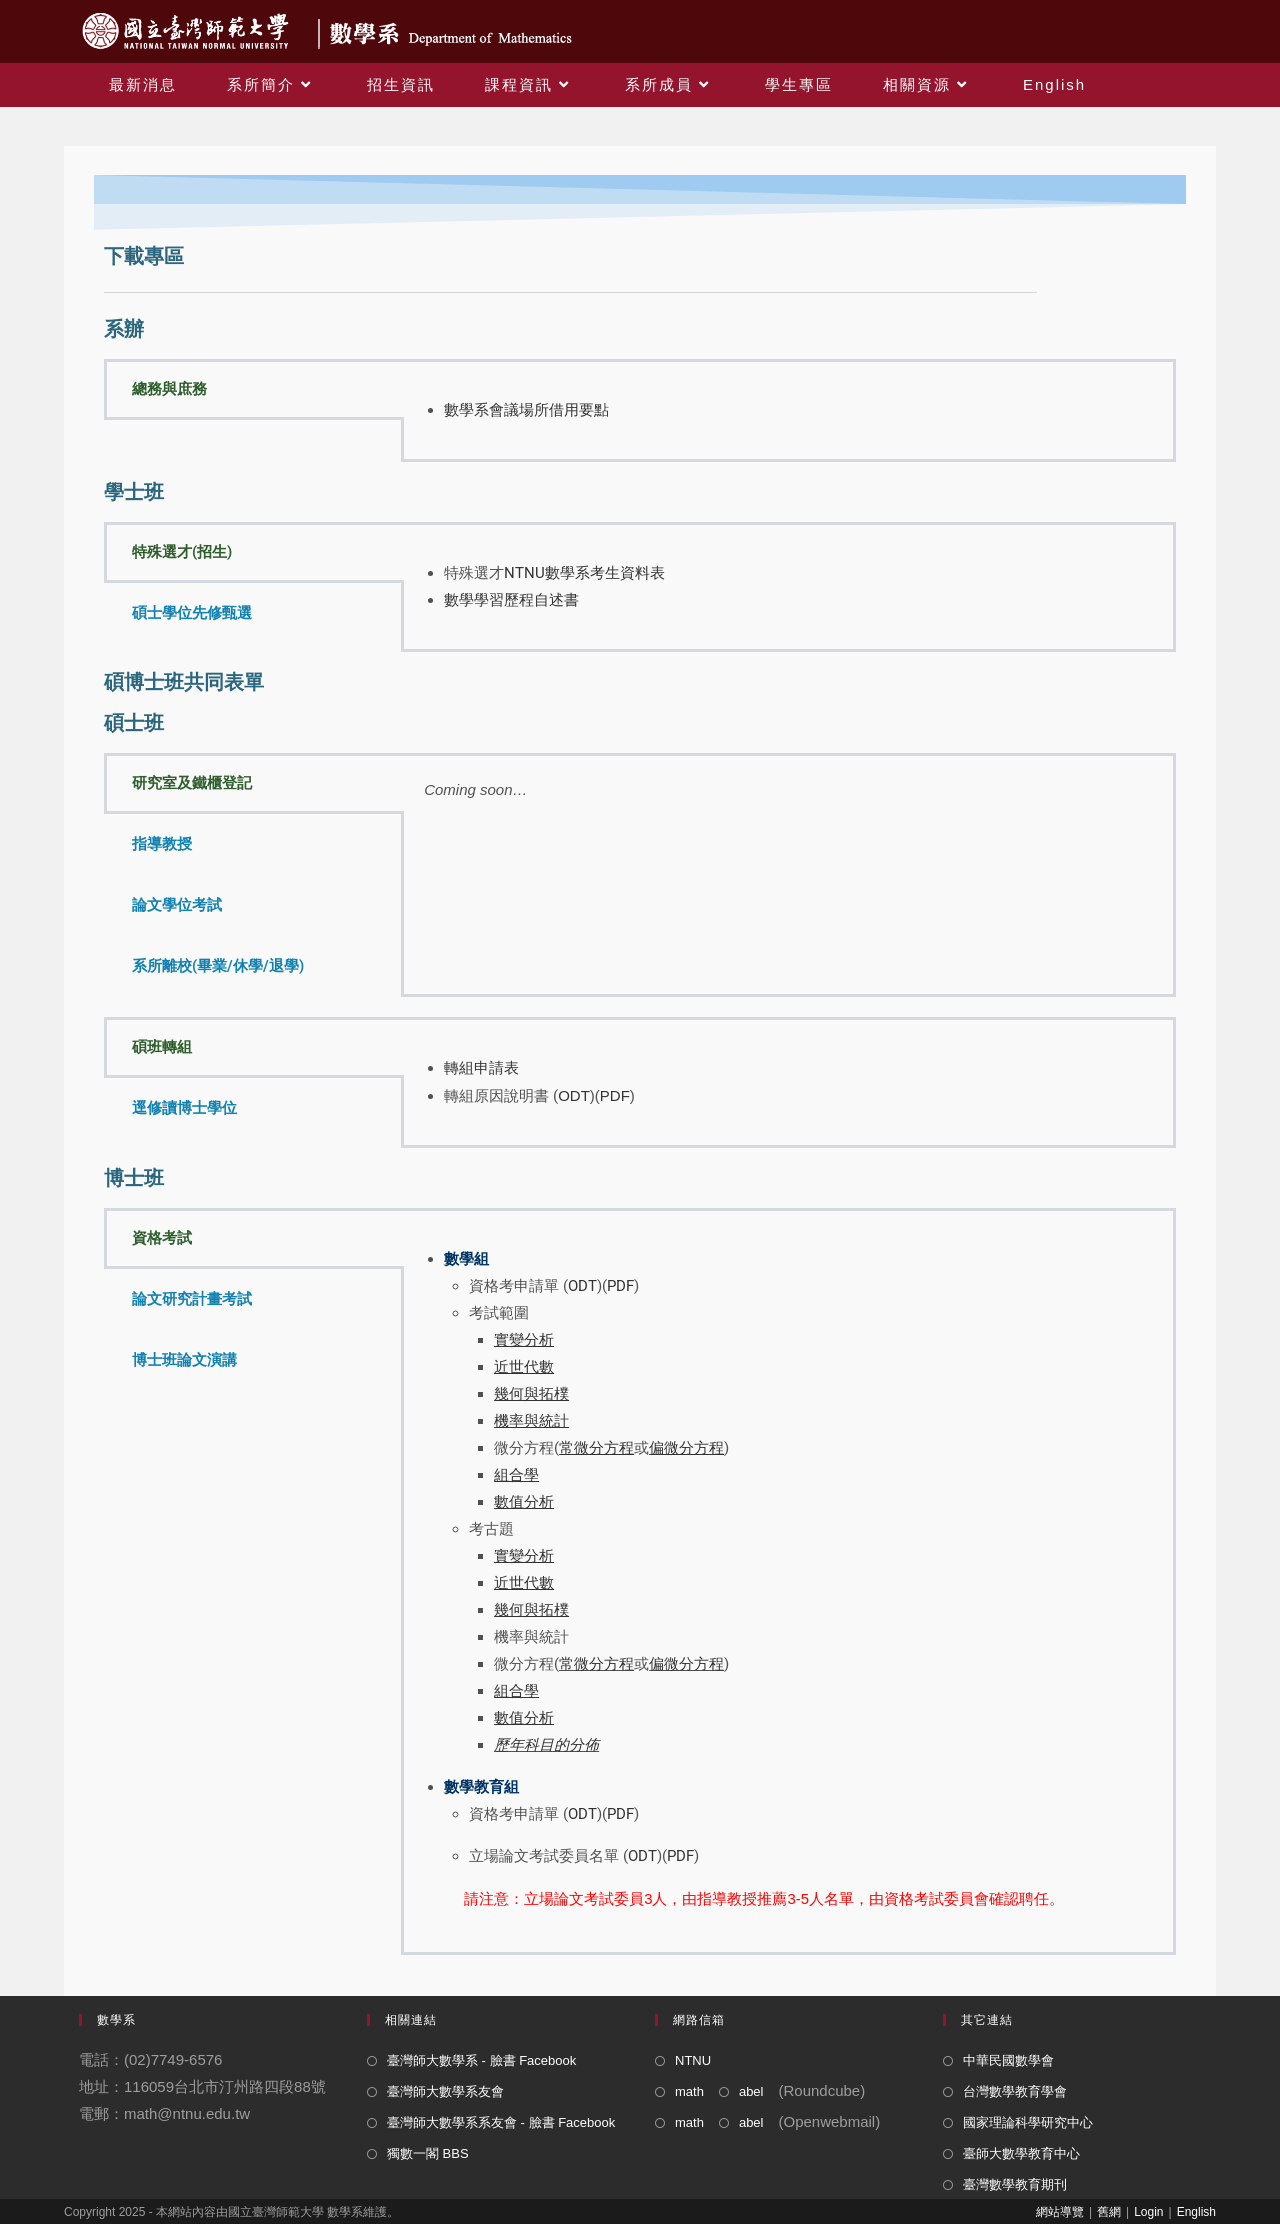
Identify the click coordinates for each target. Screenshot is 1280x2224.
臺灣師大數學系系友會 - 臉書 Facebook (501, 2122)
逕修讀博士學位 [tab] (184, 1108)
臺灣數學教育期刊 (1015, 2184)
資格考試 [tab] (162, 1238)
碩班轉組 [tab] (162, 1047)
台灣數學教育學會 (1015, 2091)
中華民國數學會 (1008, 2060)
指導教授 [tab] (162, 844)
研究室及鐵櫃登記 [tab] (192, 783)
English (1196, 2212)
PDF (615, 1095)
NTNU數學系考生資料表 (584, 573)
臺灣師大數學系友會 (445, 2091)
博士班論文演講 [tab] (184, 1360)
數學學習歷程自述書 (511, 600)
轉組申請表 (481, 1068)
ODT (574, 1095)
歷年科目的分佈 (546, 1745)
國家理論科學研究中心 (1028, 2122)
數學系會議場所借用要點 (526, 410)
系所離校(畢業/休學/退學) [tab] (218, 966)
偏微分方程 (686, 1664)
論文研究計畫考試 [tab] (192, 1299)
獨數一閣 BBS (428, 2153)
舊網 (1109, 2212)
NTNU (693, 2060)
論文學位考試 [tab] (177, 905)
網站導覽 (1060, 2212)
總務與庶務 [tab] (169, 389)
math (689, 2091)
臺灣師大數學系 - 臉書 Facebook (481, 2060)
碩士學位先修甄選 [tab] (192, 613)
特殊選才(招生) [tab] (182, 552)
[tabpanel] (788, 410)
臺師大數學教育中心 (1021, 2153)
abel (751, 2091)
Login (1148, 2212)
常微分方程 (596, 1664)
